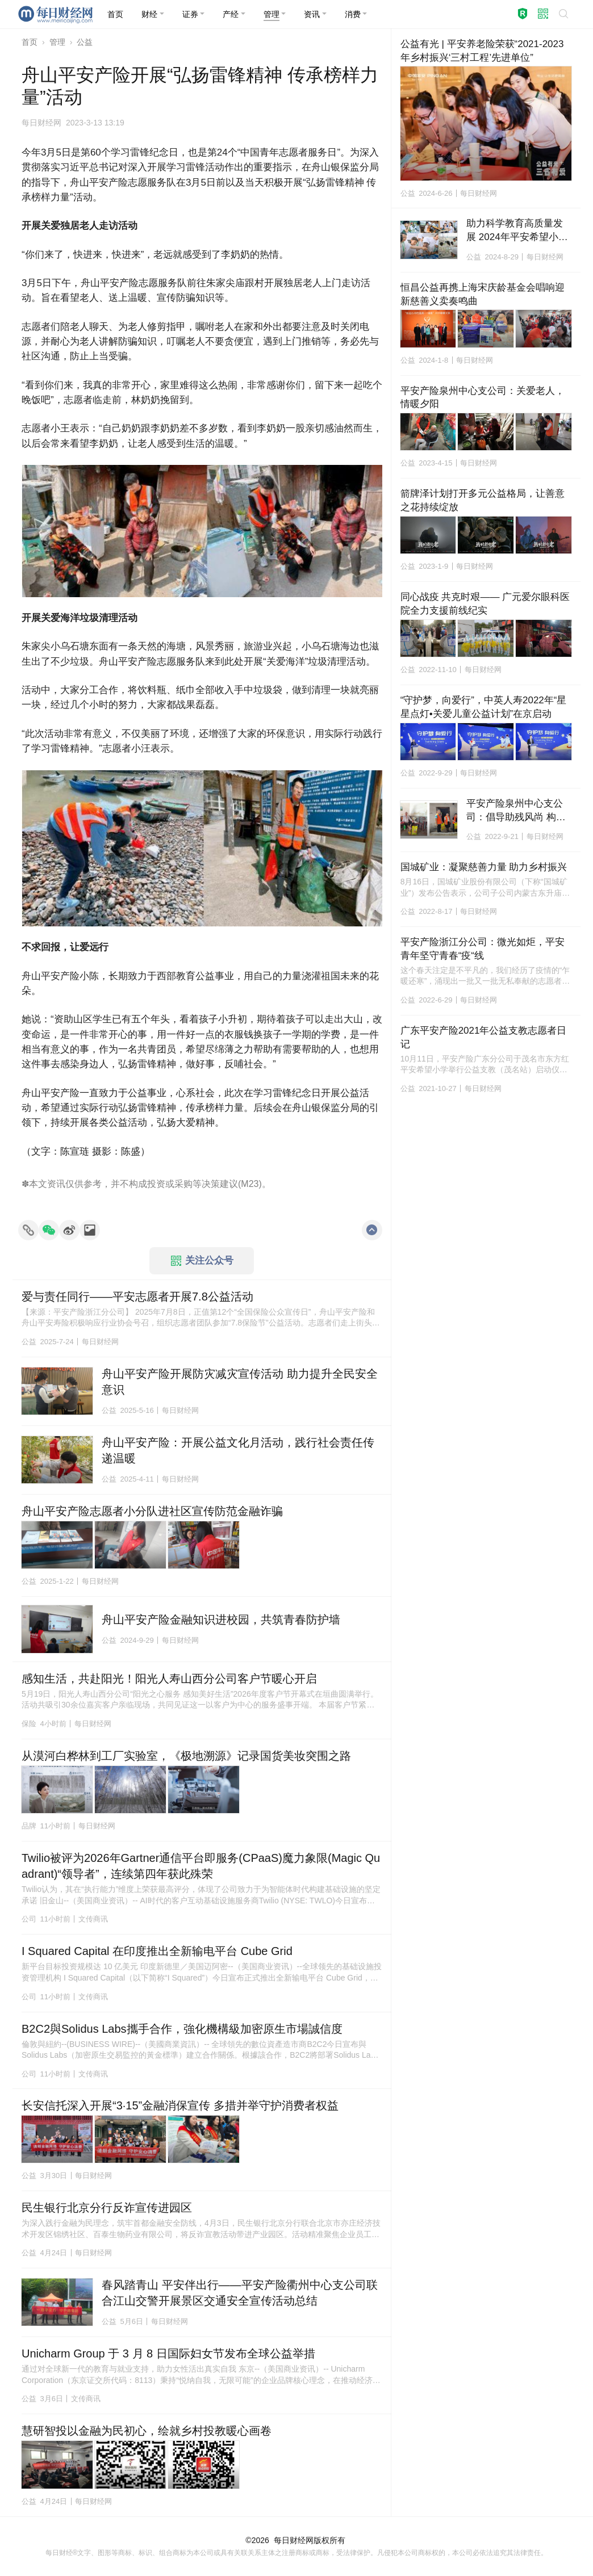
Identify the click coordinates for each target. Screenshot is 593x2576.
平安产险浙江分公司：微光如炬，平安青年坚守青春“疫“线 (482, 949)
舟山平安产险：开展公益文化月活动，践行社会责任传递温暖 (238, 1450)
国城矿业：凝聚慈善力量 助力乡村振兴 (483, 867)
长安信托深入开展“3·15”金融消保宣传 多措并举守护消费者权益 (180, 2105)
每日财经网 (294, 2540)
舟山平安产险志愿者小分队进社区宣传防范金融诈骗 (152, 1511)
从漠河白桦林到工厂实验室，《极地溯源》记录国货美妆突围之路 (186, 1756)
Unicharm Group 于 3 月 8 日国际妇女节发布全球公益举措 (168, 2353)
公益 (85, 42)
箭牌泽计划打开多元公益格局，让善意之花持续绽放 (482, 500)
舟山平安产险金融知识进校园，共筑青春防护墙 (221, 1619)
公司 (29, 1919)
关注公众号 (202, 1260)
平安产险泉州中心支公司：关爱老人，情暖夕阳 (482, 397)
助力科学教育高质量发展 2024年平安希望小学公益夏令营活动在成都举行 (517, 231)
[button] (152, 14)
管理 (57, 42)
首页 (29, 42)
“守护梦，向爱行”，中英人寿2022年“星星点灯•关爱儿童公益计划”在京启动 (483, 707)
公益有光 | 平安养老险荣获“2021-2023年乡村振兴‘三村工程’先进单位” (482, 51)
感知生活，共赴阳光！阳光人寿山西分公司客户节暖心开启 (169, 1678)
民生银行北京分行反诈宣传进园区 (107, 2207)
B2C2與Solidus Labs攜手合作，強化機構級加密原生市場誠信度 (182, 2029)
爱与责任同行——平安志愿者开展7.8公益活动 (137, 1296)
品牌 (29, 1826)
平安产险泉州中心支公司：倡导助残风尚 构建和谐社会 (516, 811)
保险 (29, 1723)
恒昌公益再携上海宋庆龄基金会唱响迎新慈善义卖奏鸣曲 (482, 294)
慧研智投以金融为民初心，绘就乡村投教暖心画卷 (147, 2430)
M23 (249, 1184)
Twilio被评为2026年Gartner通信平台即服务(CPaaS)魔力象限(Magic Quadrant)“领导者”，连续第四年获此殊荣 (201, 1866)
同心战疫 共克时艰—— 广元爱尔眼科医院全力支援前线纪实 (485, 603)
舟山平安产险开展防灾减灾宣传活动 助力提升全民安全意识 (240, 1381)
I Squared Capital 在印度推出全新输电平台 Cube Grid (157, 1951)
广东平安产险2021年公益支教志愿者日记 (483, 1037)
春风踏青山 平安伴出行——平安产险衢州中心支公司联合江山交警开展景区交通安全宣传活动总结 (240, 2293)
